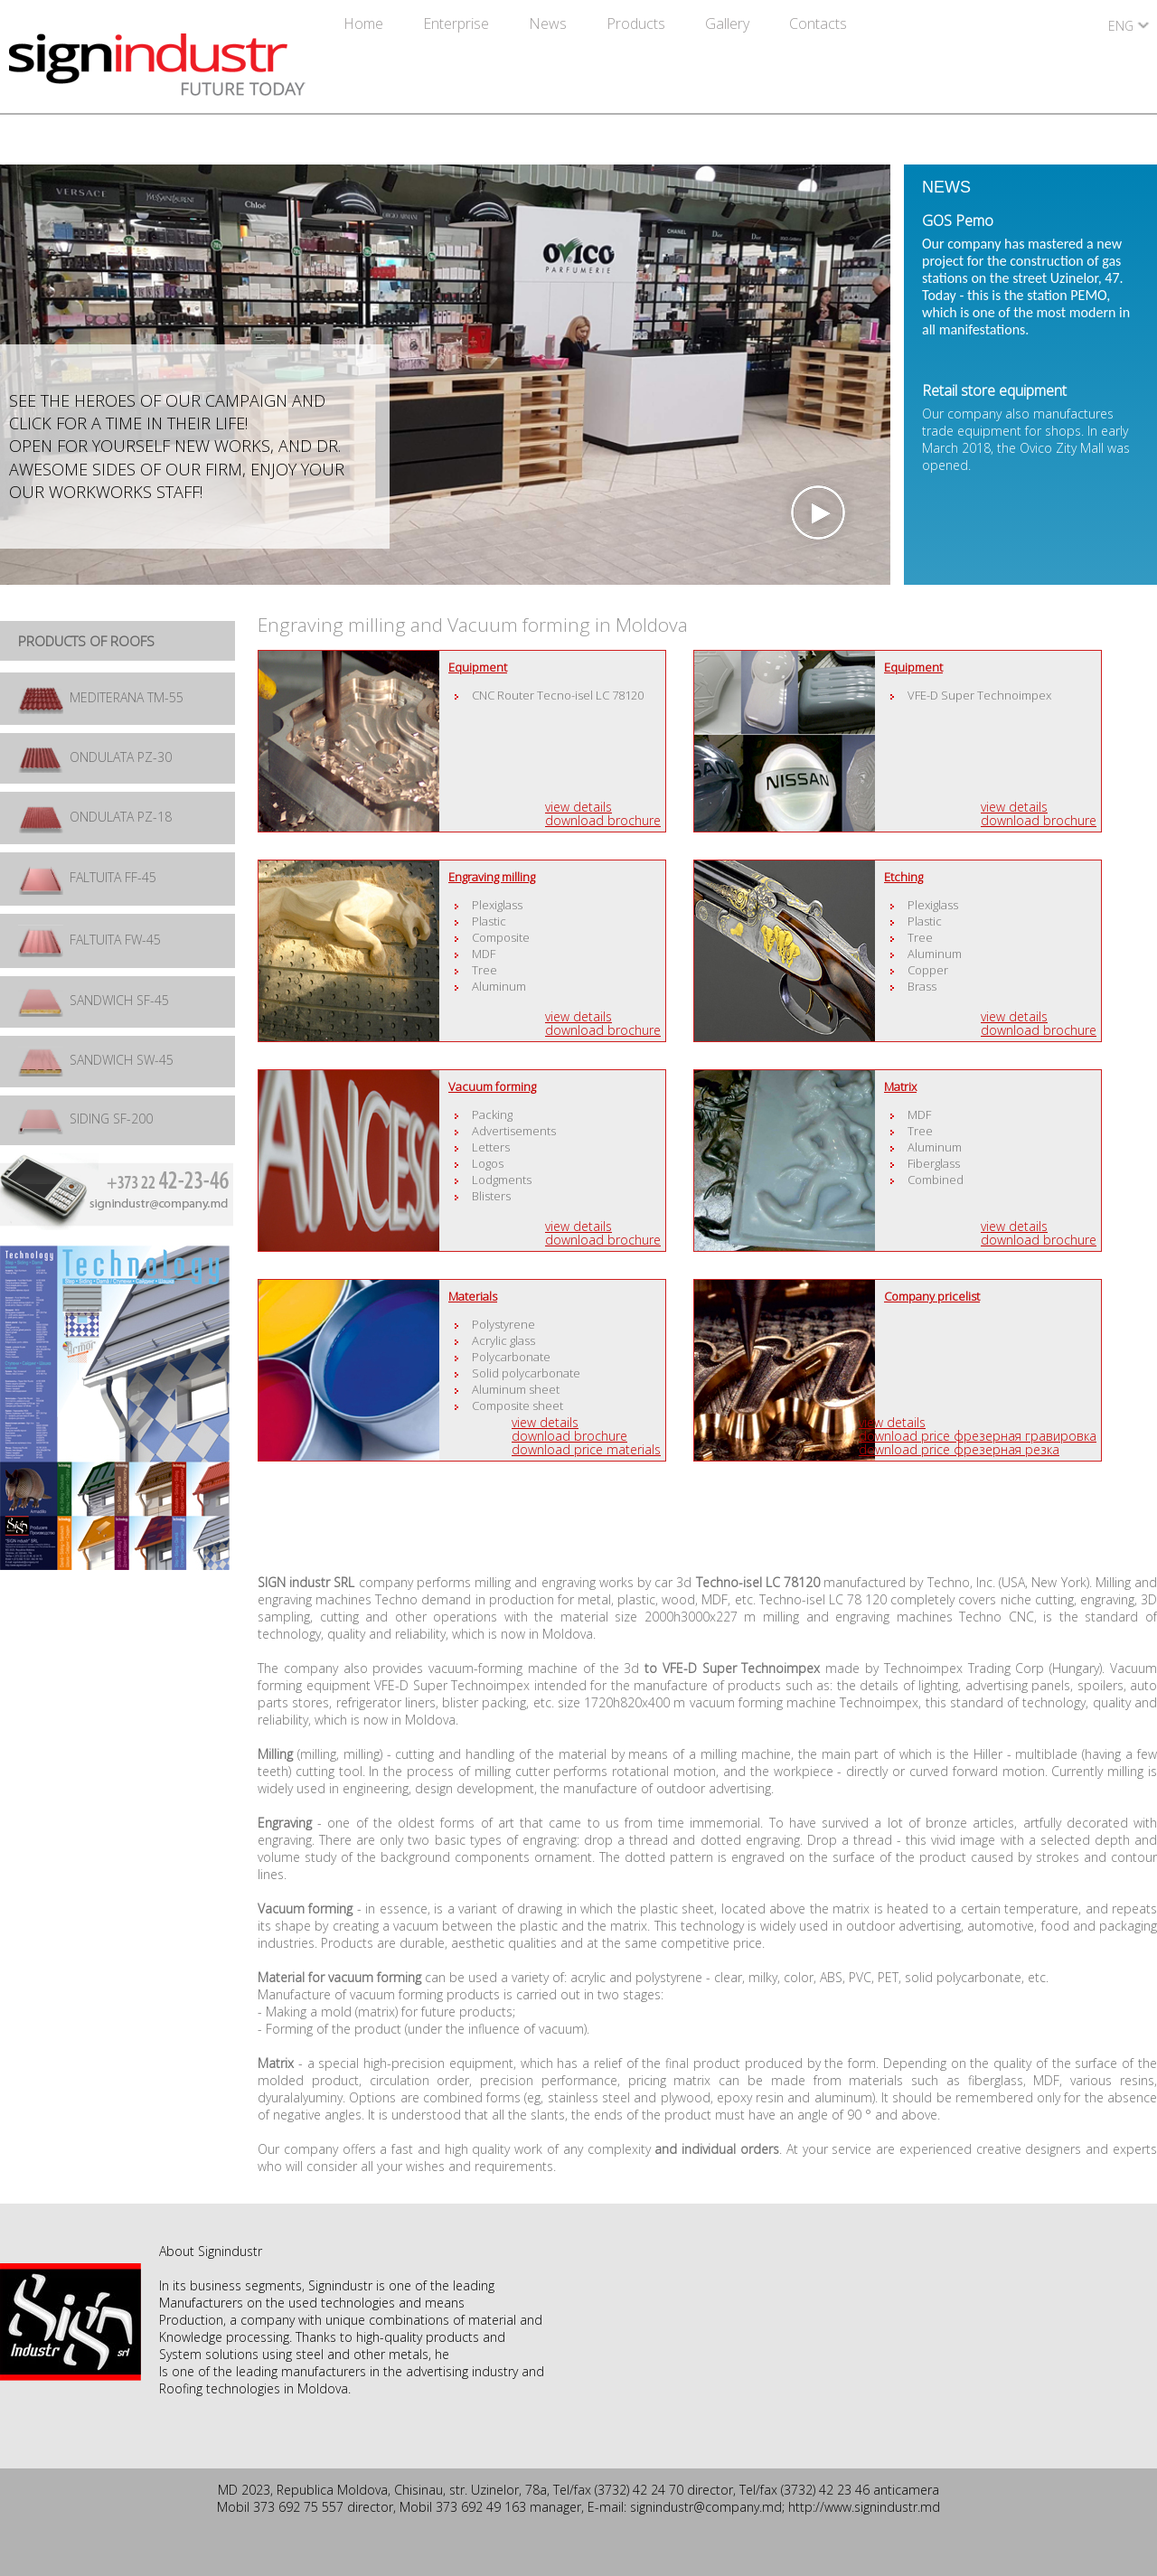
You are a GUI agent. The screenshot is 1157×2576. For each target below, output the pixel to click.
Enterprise (458, 23)
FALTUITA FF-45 (87, 877)
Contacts (818, 23)
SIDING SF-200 (85, 1118)
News (549, 23)
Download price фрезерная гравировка (977, 1436)
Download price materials (586, 1449)
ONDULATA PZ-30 (95, 757)
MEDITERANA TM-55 (100, 697)
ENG (1120, 25)
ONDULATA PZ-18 (95, 816)
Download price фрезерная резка (959, 1449)
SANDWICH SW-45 (96, 1059)
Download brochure (603, 820)
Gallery (729, 23)
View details (578, 806)
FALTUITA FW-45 (89, 939)
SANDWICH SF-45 (93, 1000)
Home (365, 23)
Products (638, 23)
